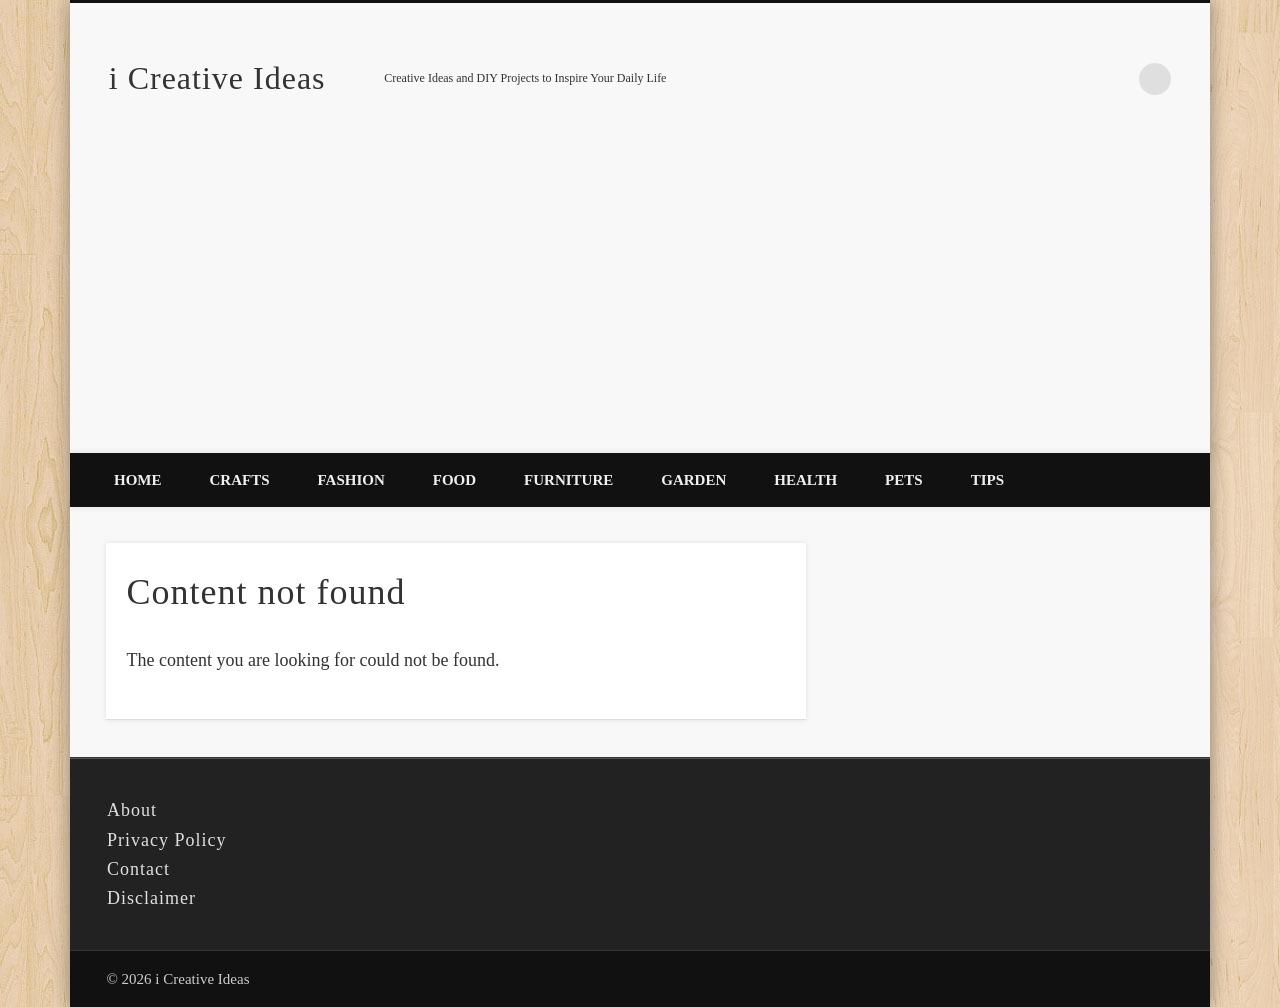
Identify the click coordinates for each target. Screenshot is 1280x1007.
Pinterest (1114, 79)
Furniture (568, 480)
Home (138, 480)
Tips (987, 480)
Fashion (351, 480)
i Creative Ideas (217, 78)
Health (805, 480)
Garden (693, 480)
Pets (904, 480)
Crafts (240, 480)
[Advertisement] (640, 303)
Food (454, 480)
